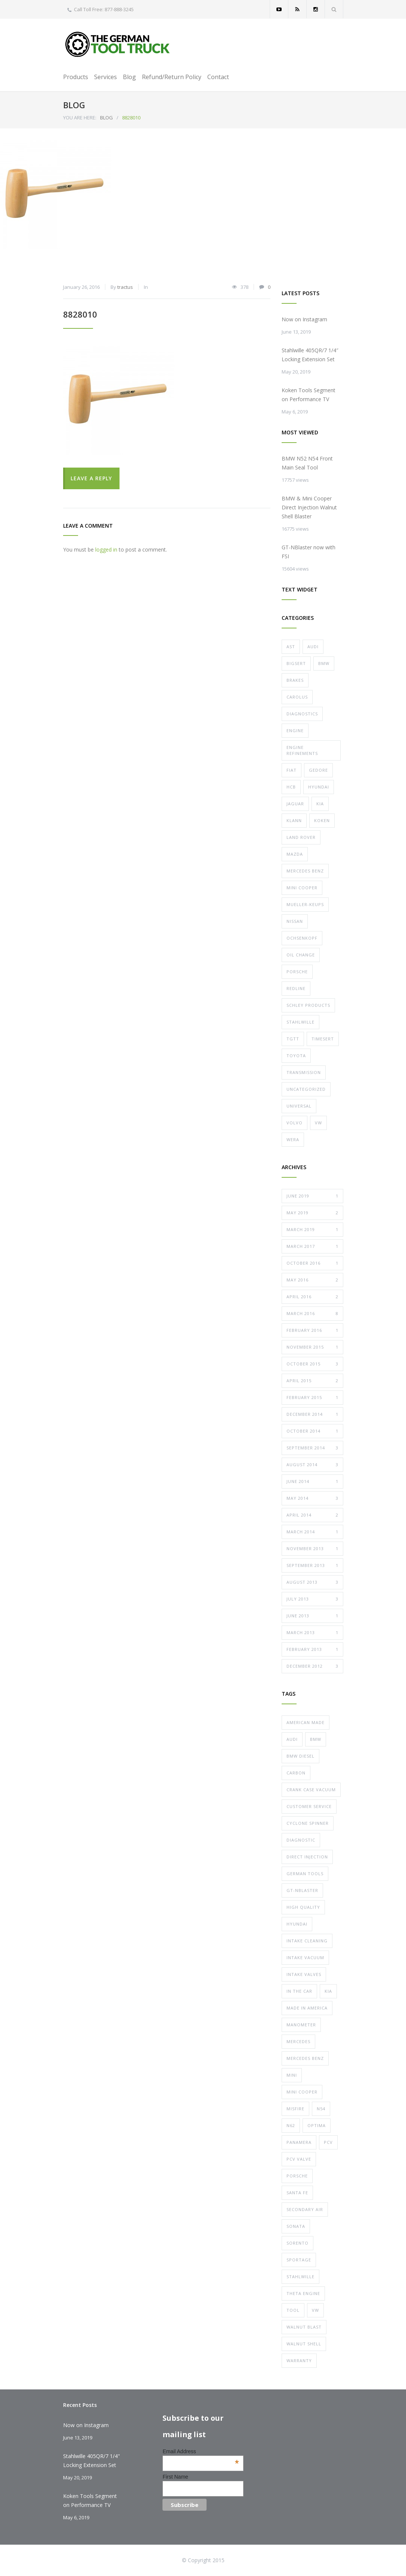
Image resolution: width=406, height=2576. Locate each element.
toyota (296, 1055)
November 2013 (312, 1549)
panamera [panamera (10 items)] (299, 2142)
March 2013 (312, 1633)
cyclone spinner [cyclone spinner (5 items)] (307, 1823)
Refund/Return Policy (171, 77)
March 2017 (312, 1246)
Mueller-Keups (305, 904)
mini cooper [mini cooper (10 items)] (301, 2092)
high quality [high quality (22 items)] (303, 1907)
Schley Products (308, 1005)
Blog (129, 77)
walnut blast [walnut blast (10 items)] (304, 2327)
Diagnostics (302, 713)
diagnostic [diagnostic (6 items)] (300, 1840)
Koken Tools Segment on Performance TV (308, 395)
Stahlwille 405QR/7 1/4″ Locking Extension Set (310, 355)
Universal (299, 1106)
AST (290, 646)
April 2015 (312, 1381)
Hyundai (318, 787)
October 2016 (312, 1263)
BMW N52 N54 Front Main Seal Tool (307, 463)
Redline (296, 988)
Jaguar (295, 803)
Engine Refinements (302, 750)
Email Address (200, 2451)
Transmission (303, 1072)
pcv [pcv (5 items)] (328, 2142)
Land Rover (301, 837)
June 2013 (312, 1616)
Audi (313, 646)
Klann (294, 820)
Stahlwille (300, 1022)
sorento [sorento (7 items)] (297, 2243)
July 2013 (312, 1599)
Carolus (297, 697)
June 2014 (312, 1481)
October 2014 (312, 1431)
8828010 (80, 314)
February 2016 (312, 1330)
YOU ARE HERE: (79, 117)
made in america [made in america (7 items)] (307, 2008)
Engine (295, 730)
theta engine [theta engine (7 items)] (303, 2293)
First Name (175, 2477)
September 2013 (312, 1565)
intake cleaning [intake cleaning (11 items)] (307, 1940)
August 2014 (312, 1465)
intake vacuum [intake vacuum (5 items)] (305, 1957)
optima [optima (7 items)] (316, 2125)
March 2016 (312, 1314)
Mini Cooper (301, 887)
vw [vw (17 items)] (315, 2310)
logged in (106, 549)
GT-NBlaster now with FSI (308, 552)
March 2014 (312, 1532)
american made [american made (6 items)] (305, 1722)
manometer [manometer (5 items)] (301, 2024)
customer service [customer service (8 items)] (309, 1806)
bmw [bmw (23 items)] (315, 1739)
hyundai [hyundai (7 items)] (296, 1924)
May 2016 (312, 1280)
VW (318, 1122)
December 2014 (312, 1414)
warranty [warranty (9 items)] (299, 2360)
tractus (125, 287)
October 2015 (312, 1364)
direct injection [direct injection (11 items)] (307, 1857)
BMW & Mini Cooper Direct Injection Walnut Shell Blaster (309, 507)
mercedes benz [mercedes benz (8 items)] (305, 2058)
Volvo (294, 1122)
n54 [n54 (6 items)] (321, 2108)
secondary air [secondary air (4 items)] (304, 2209)
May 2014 (312, 1498)
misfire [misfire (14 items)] (295, 2108)
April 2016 (312, 1297)
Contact (218, 77)
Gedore (318, 770)
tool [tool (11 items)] (293, 2310)
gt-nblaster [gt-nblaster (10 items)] (302, 1890)
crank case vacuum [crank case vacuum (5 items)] (311, 1789)
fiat (291, 770)
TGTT (292, 1039)
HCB (291, 787)
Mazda (294, 854)
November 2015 (312, 1347)
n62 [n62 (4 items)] (290, 2125)
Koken (322, 820)
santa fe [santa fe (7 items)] (297, 2192)
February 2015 (312, 1398)
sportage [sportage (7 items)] (298, 2260)
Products (75, 77)
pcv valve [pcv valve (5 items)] (298, 2159)
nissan (294, 921)
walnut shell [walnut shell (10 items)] (303, 2343)
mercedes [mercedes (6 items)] (298, 2041)
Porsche (297, 971)
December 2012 (312, 1666)
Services (105, 77)
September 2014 (312, 1448)
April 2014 (312, 1515)
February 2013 (312, 1649)
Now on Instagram (304, 319)
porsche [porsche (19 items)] (297, 2176)
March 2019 (312, 1230)
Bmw (323, 663)
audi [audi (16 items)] (292, 1739)
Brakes (295, 680)
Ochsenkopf (301, 938)
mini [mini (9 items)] (291, 2075)
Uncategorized (306, 1089)
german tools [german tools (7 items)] (304, 1873)
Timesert (323, 1039)
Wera (292, 1139)
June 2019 (312, 1196)
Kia (320, 803)
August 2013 (312, 1582)
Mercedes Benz (305, 871)
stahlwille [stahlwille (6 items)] (300, 2276)
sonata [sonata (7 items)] (295, 2226)
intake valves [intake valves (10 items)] (303, 1974)
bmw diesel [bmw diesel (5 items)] (300, 1756)
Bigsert (296, 663)
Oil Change (300, 955)
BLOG (74, 104)
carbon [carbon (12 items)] (296, 1773)
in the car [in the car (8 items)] (299, 1991)
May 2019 (312, 1213)
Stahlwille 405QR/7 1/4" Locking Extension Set (91, 2460)
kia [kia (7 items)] (328, 1991)
